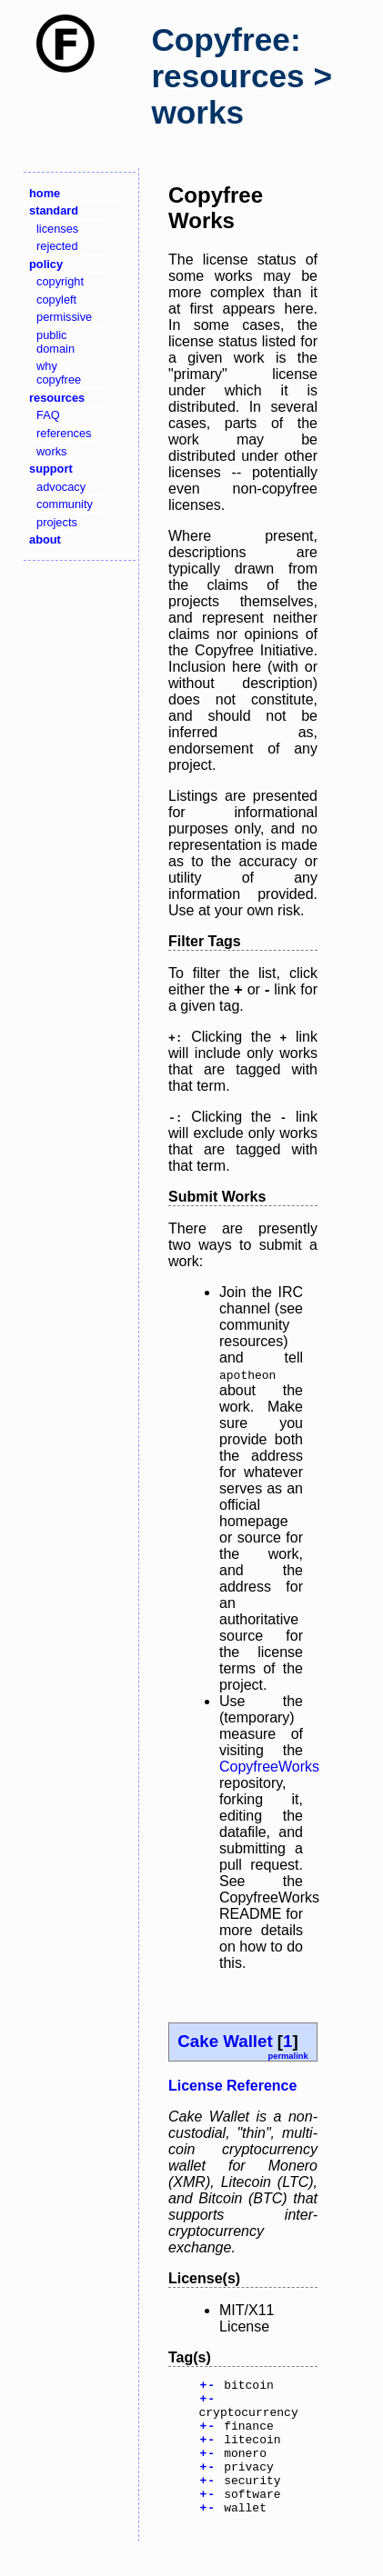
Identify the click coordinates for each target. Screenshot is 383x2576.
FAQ (48, 415)
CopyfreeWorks (269, 1766)
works (51, 451)
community (64, 504)
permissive (64, 317)
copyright (60, 281)
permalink (287, 2056)
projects (56, 522)
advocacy (61, 487)
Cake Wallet (224, 2041)
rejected (57, 246)
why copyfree (58, 372)
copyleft (56, 299)
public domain (55, 341)
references (63, 433)
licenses (57, 228)
